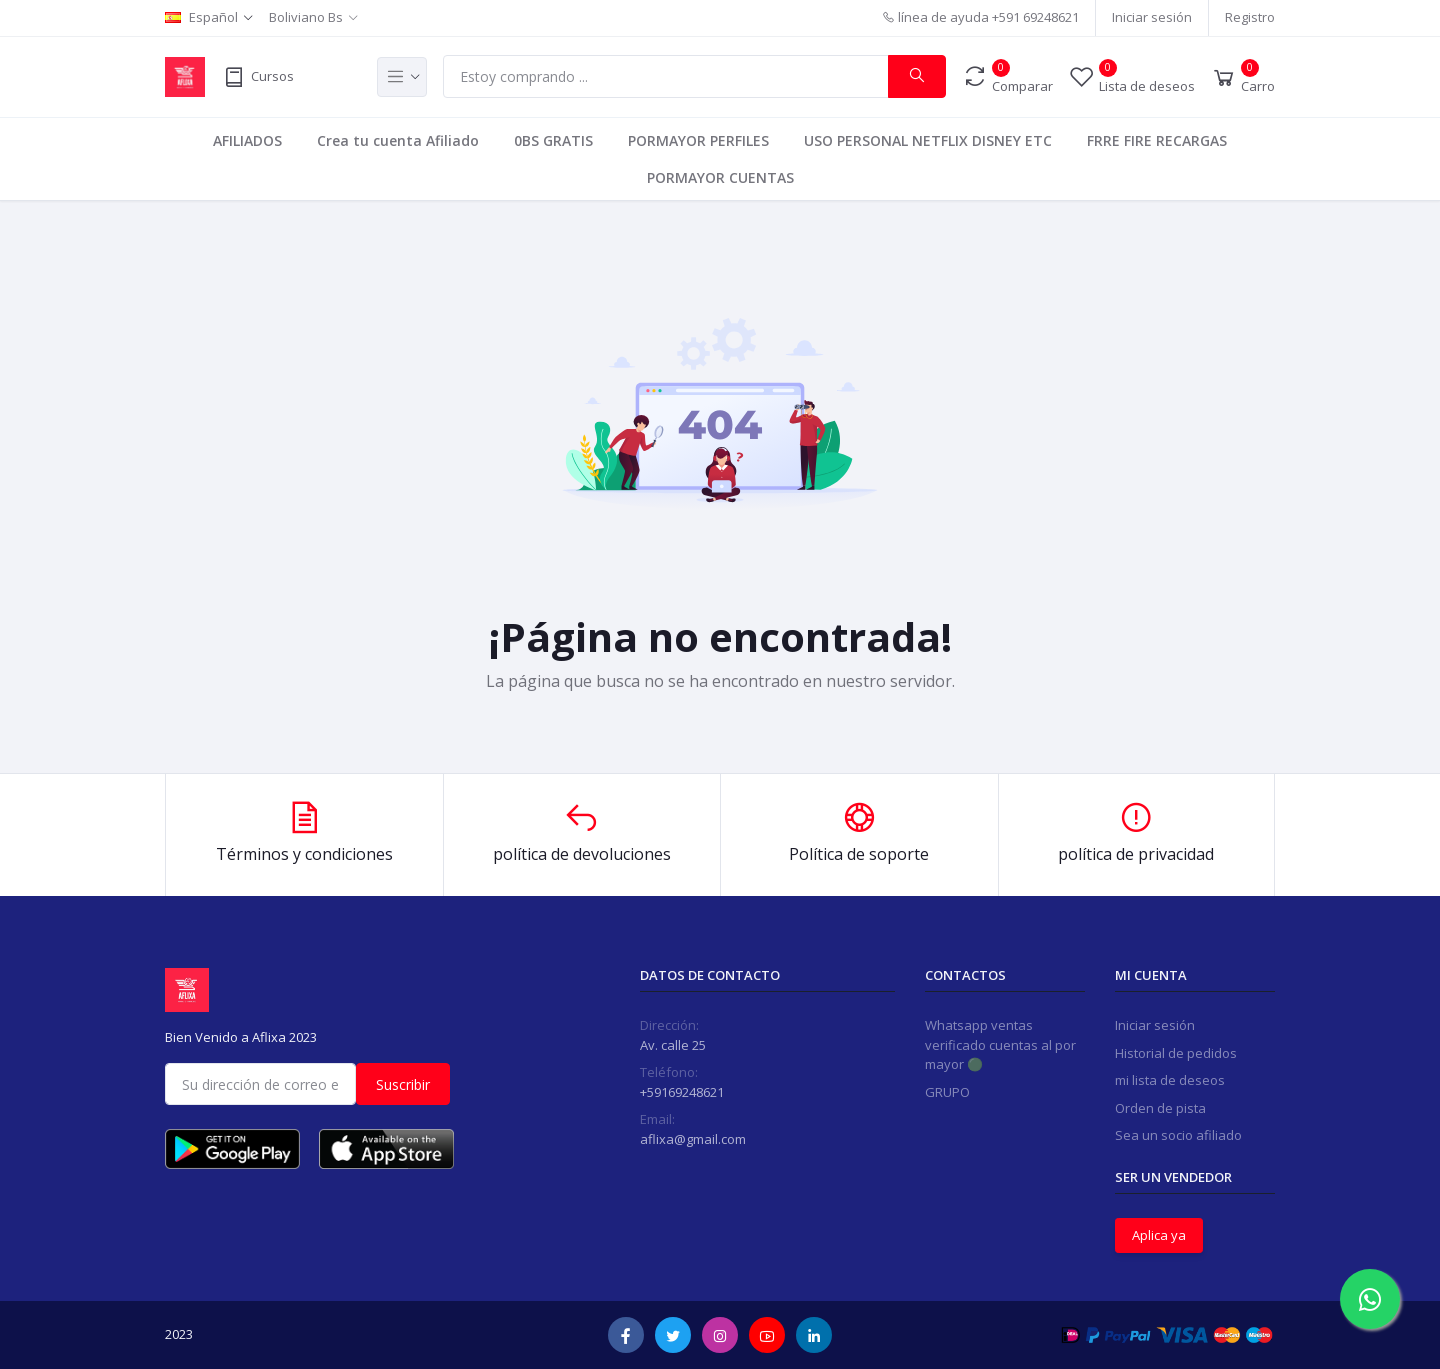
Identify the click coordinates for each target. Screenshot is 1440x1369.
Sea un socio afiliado (1178, 1135)
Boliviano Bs (306, 17)
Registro (1250, 17)
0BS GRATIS (553, 140)
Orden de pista (1160, 1108)
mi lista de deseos (1170, 1080)
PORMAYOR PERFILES (698, 140)
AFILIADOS (247, 140)
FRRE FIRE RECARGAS (1157, 140)
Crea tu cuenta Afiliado (398, 140)
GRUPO (947, 1092)
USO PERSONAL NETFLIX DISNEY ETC (928, 140)
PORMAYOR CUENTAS (720, 177)
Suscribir (403, 1084)
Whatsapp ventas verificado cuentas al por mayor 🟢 (1000, 1044)
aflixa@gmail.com (693, 1139)
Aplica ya (1159, 1235)
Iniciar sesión (1152, 17)
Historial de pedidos (1176, 1053)
